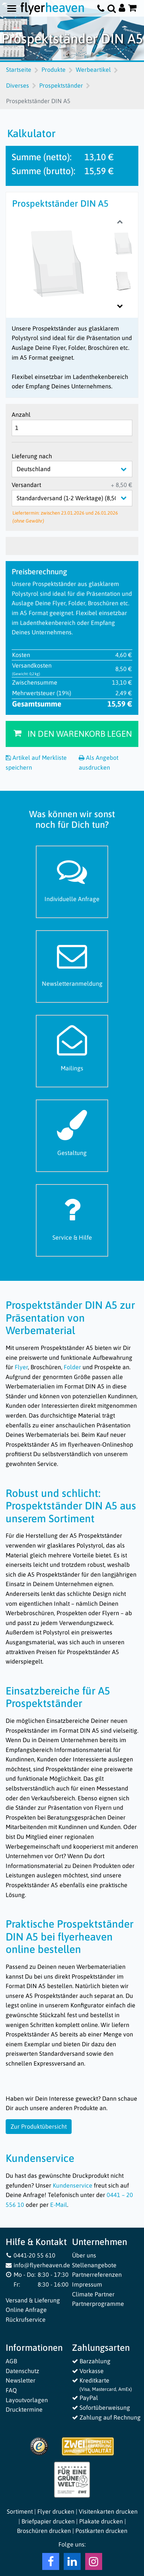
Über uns (84, 2255)
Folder (72, 1367)
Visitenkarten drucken (108, 2511)
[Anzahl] (72, 428)
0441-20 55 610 (30, 2255)
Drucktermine (24, 2409)
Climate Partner (93, 2294)
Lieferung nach (32, 456)
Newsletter (20, 2380)
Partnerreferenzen (97, 2274)
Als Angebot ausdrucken (98, 762)
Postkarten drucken (101, 2530)
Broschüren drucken (44, 2530)
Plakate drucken (101, 2521)
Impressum (87, 2284)
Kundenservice (72, 2185)
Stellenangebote (94, 2265)
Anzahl (21, 414)
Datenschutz (22, 2370)
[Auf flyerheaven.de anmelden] (122, 8)
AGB (11, 2361)
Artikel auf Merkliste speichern (36, 762)
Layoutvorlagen (27, 2400)
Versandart (26, 484)
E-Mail (58, 2204)
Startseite (18, 69)
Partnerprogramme (98, 2303)
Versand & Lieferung (33, 2300)
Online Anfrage (26, 2309)
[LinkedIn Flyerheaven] (72, 2563)
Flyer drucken (55, 2511)
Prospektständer (61, 85)
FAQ (11, 2390)
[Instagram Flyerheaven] (94, 2563)
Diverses (17, 85)
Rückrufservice (26, 2319)
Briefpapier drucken (48, 2521)
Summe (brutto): (43, 171)
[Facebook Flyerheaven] (51, 2563)
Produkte (53, 69)
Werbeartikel (93, 69)
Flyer (21, 1367)
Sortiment (20, 2511)
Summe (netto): (42, 157)
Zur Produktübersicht (39, 2126)
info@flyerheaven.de (38, 2265)
